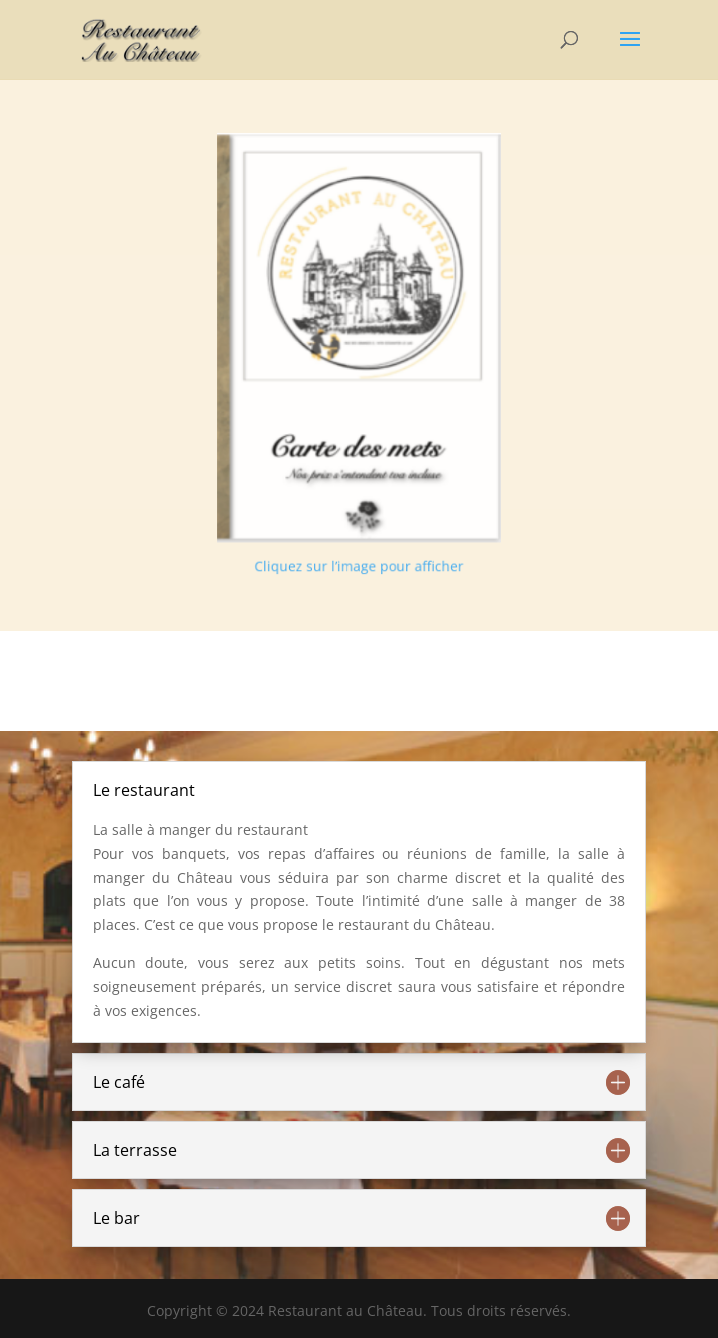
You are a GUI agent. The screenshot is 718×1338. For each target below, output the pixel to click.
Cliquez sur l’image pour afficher (358, 552)
